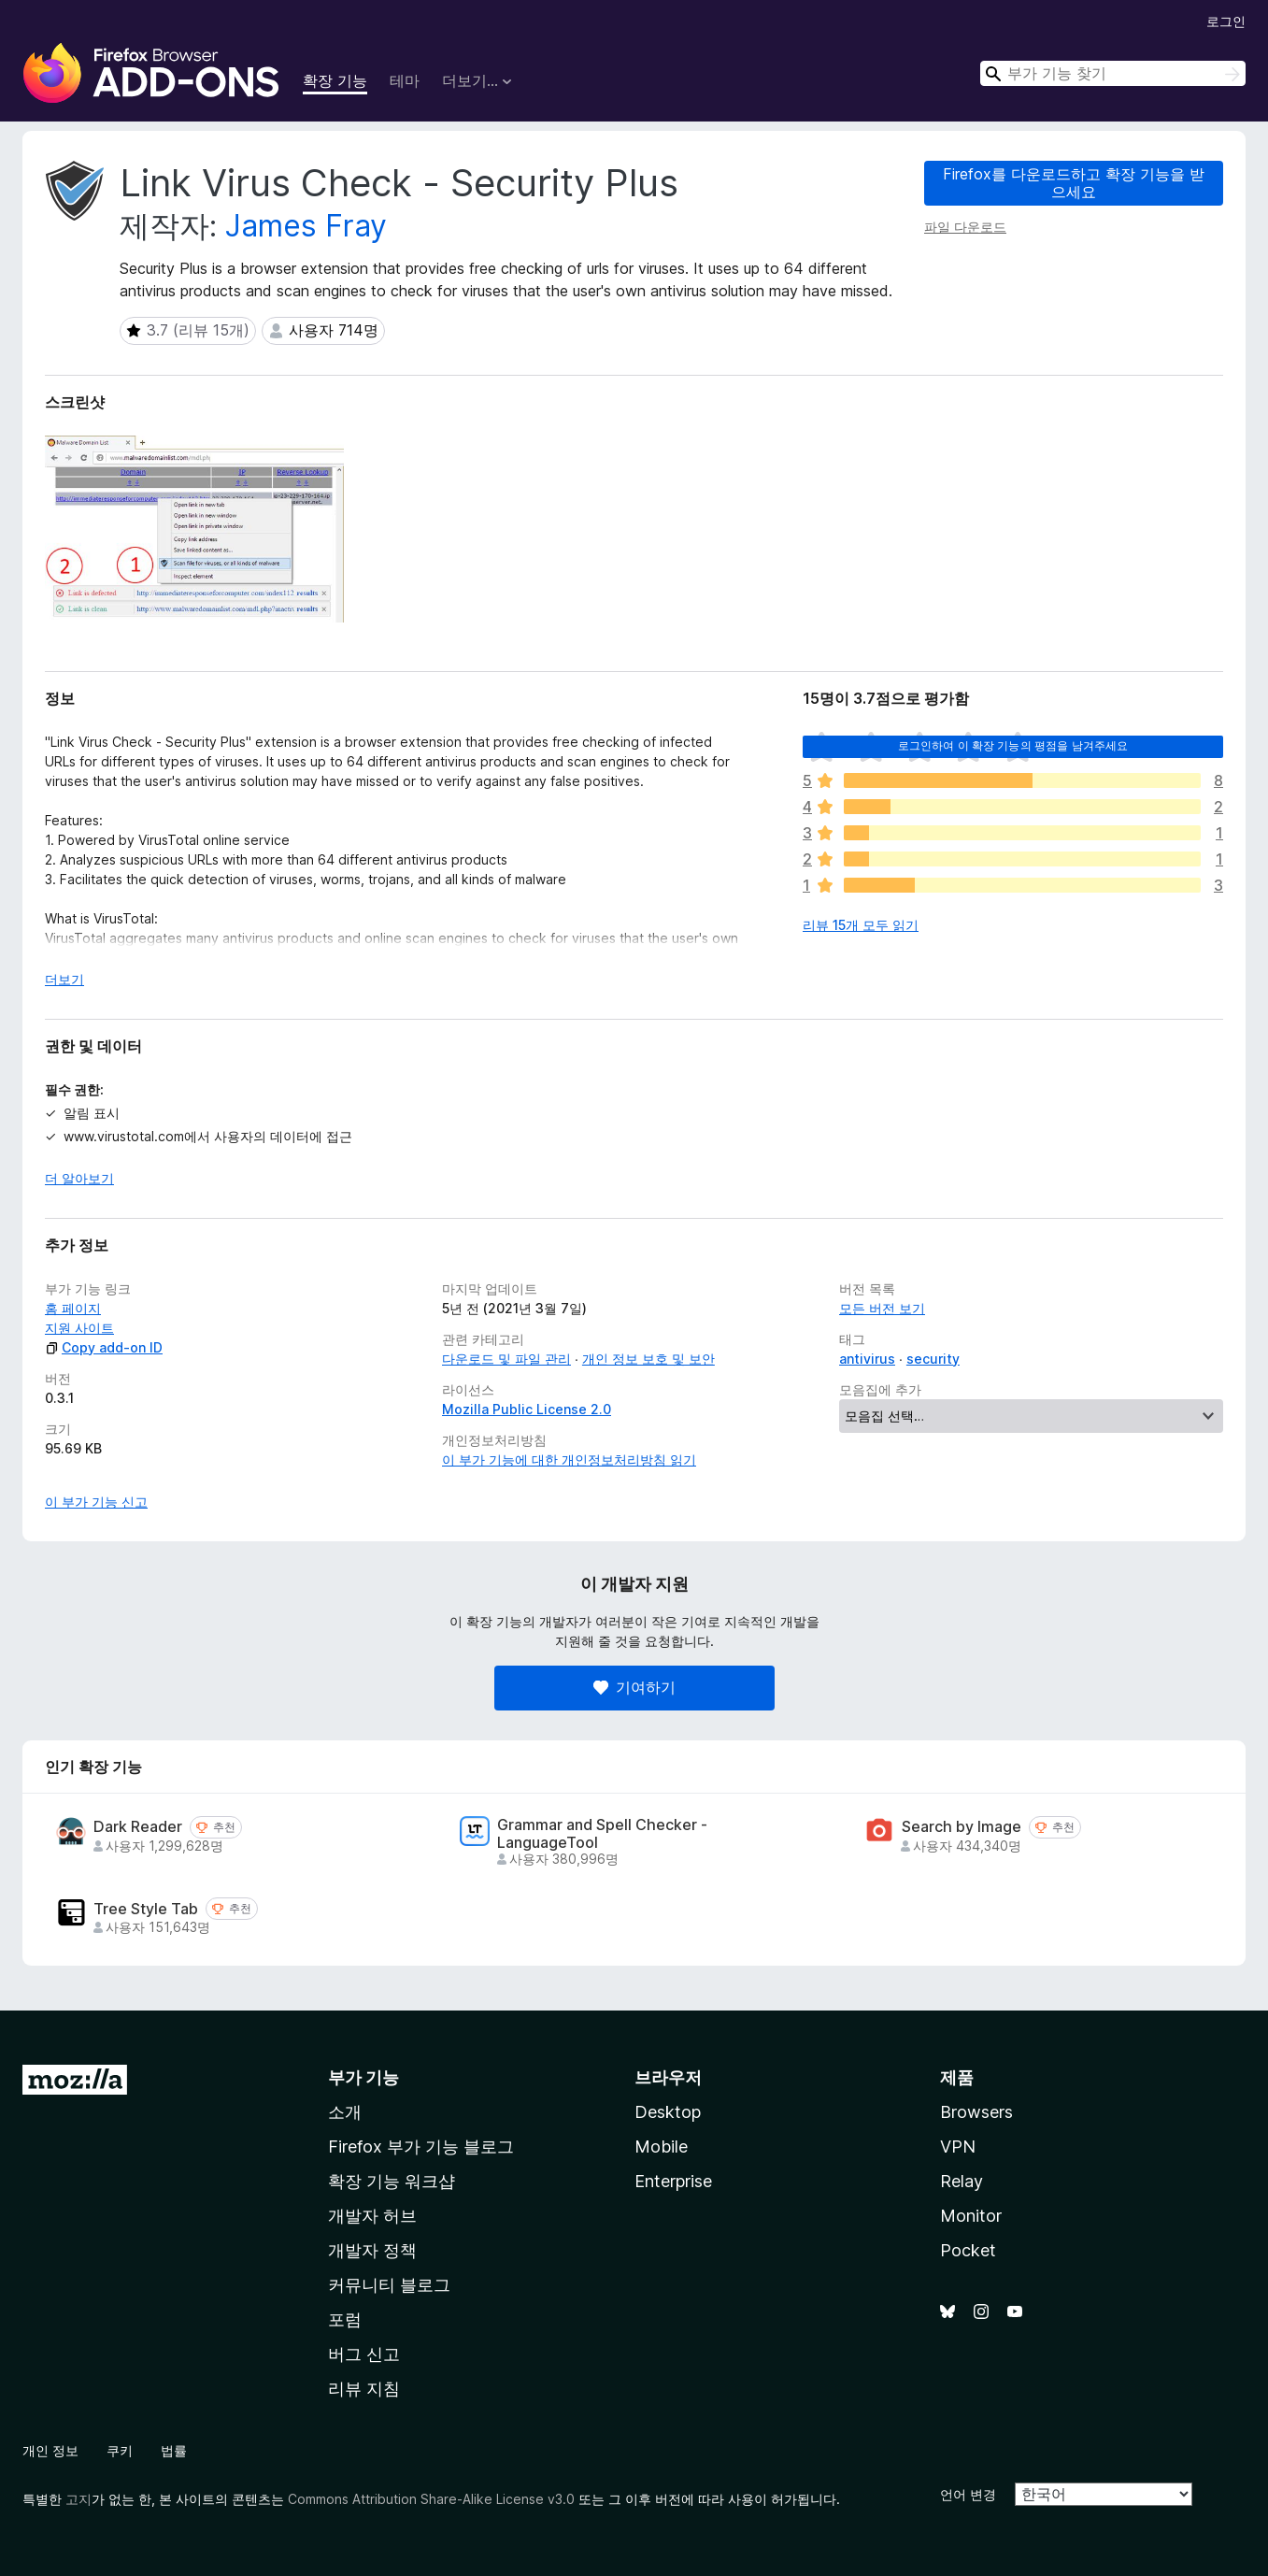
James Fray (306, 226)
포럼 (345, 2319)
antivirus (867, 1359)
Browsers (976, 2112)
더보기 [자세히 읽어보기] (64, 979)
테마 (405, 80)
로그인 (1226, 21)
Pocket (968, 2250)
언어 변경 (968, 2494)
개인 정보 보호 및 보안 (648, 1359)
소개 (345, 2112)
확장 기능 (335, 80)
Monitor (971, 2215)
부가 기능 (363, 2077)
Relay (961, 2181)
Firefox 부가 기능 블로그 (421, 2146)
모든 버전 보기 (882, 1308)
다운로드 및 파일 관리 (506, 1359)
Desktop (667, 2112)
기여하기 (634, 1687)
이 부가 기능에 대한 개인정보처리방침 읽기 (569, 1459)
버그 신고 (364, 2354)
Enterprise (673, 2181)
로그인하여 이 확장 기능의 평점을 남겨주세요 (1013, 745)
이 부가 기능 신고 (96, 1502)
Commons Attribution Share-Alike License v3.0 (431, 2499)
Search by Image (961, 1827)
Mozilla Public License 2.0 (526, 1409)
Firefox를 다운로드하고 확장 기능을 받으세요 (1073, 183)
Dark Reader (137, 1827)
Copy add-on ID (104, 1347)
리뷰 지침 (364, 2388)
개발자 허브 (372, 2215)
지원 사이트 (79, 1328)
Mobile (661, 2146)
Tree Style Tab (145, 1909)
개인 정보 (50, 2450)
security (933, 1359)
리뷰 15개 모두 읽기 (861, 925)
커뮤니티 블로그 (389, 2285)
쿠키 (120, 2450)
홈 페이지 (73, 1308)
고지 (78, 2499)
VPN (958, 2146)
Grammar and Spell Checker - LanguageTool (602, 1834)
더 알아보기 (79, 1178)
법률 (174, 2450)
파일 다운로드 (965, 227)
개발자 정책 (372, 2250)
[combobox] (1113, 73)
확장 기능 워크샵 (391, 2181)
